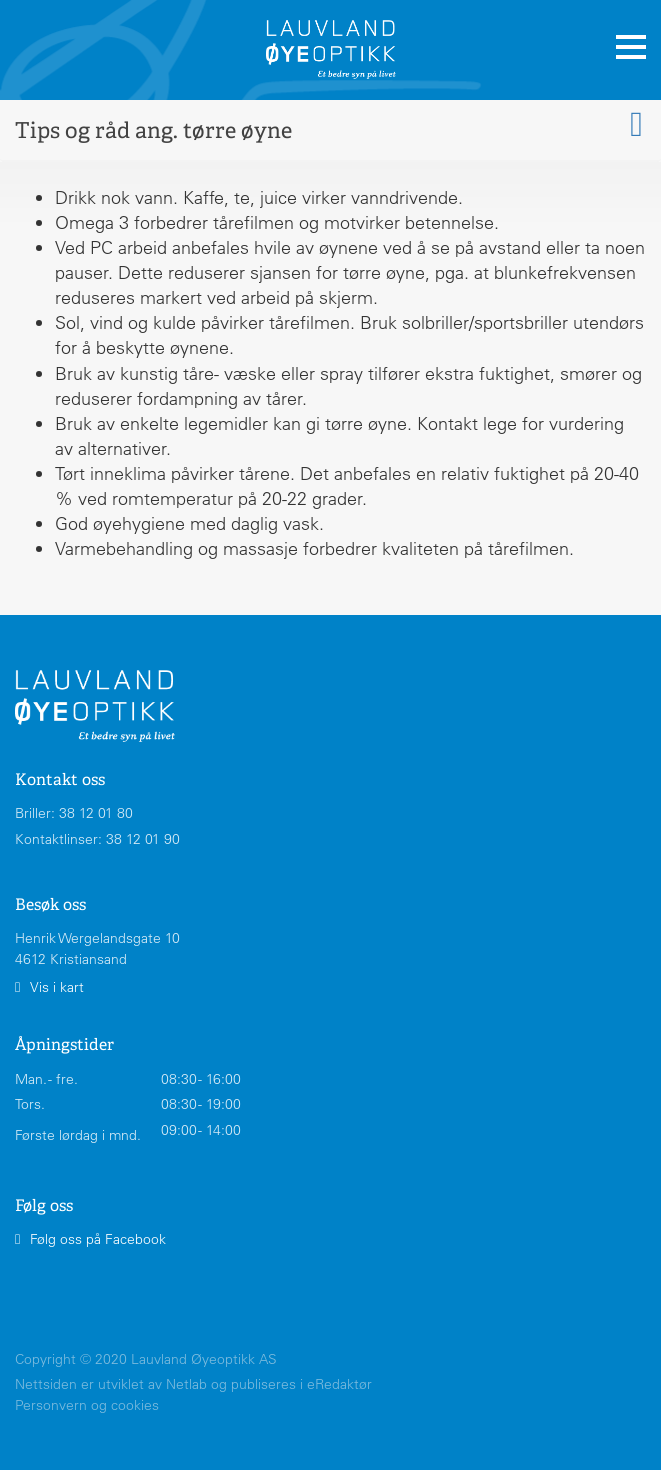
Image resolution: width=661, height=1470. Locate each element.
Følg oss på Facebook (98, 1239)
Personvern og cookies (87, 1405)
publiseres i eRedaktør (301, 1384)
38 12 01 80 (96, 813)
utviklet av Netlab (152, 1384)
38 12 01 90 (143, 839)
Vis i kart (57, 987)
